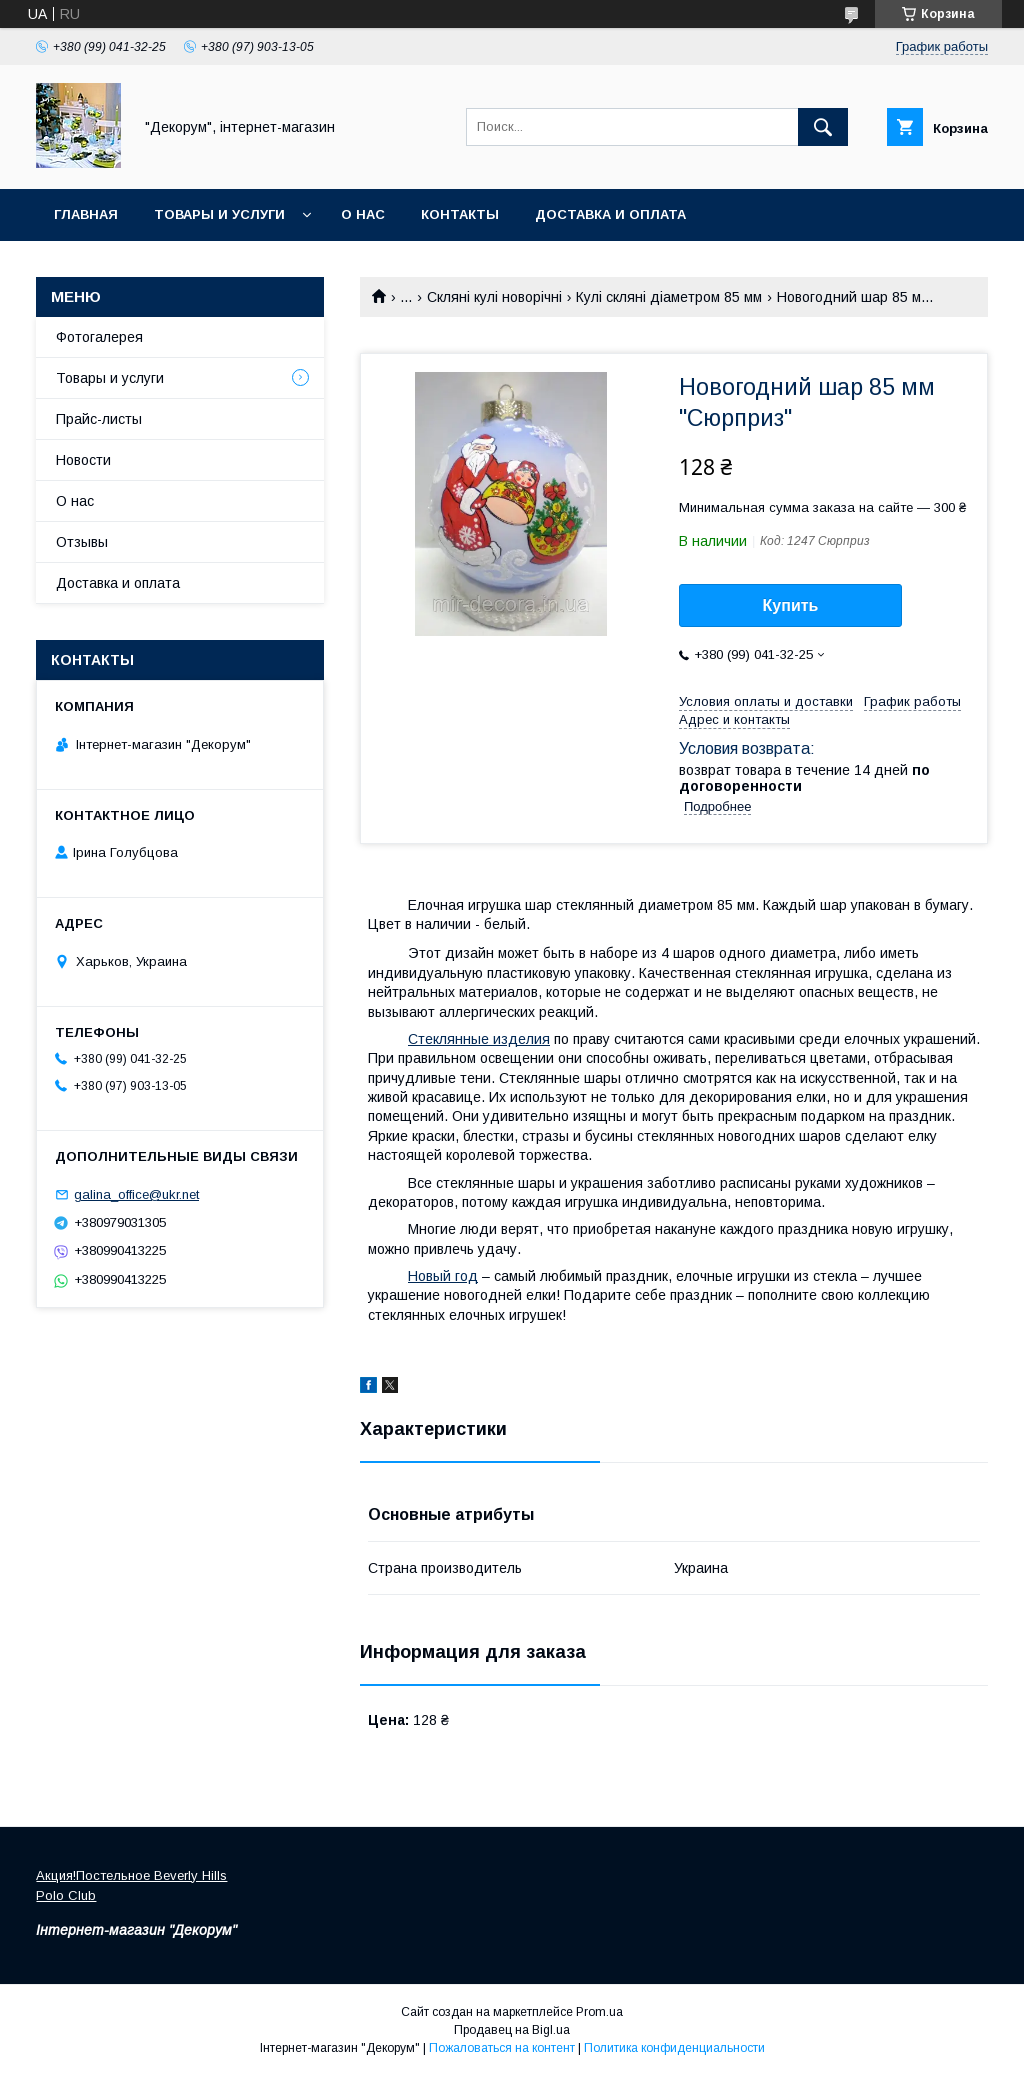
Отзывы (82, 542)
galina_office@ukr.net (136, 1194)
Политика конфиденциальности (674, 2048)
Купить (791, 605)
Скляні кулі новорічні (494, 297)
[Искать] (823, 127)
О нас (363, 214)
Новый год (443, 1276)
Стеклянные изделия (479, 1039)
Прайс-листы (99, 419)
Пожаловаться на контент (502, 2048)
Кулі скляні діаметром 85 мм (669, 297)
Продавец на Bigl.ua (512, 2030)
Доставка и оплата (610, 214)
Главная (86, 214)
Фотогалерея (99, 337)
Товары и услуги (219, 214)
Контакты (460, 214)
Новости (83, 460)
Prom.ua (599, 2012)
